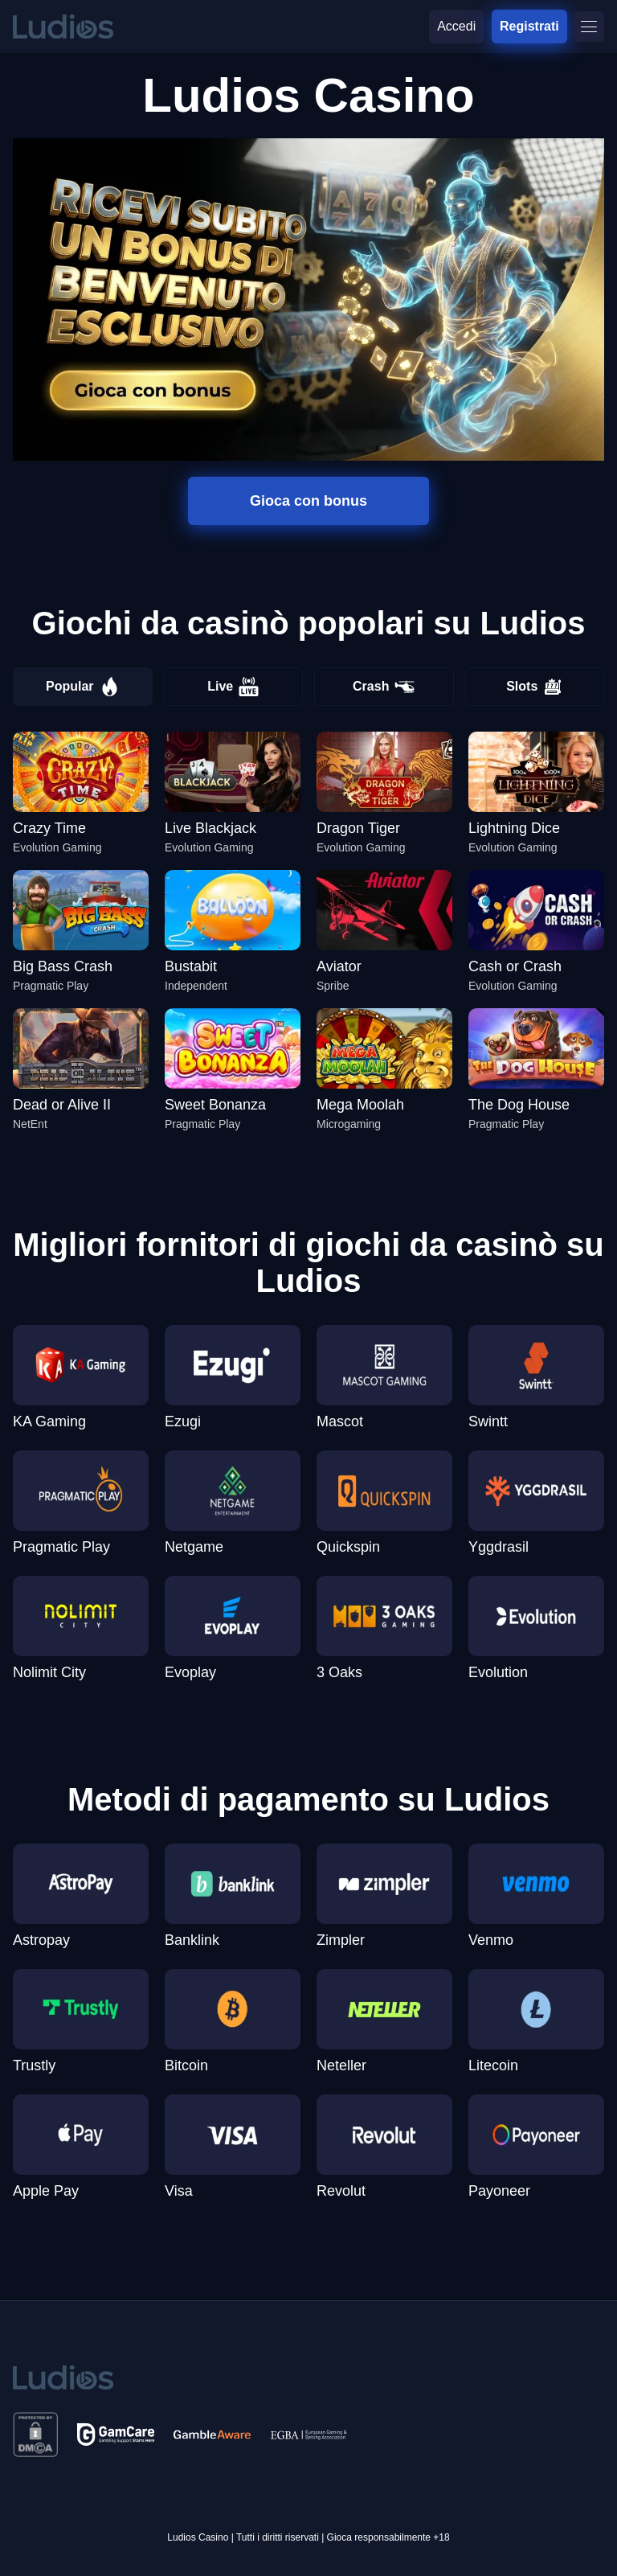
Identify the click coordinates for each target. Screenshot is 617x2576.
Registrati (529, 26)
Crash (384, 686)
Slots (534, 686)
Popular (83, 686)
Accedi (456, 26)
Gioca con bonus (308, 501)
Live (233, 686)
